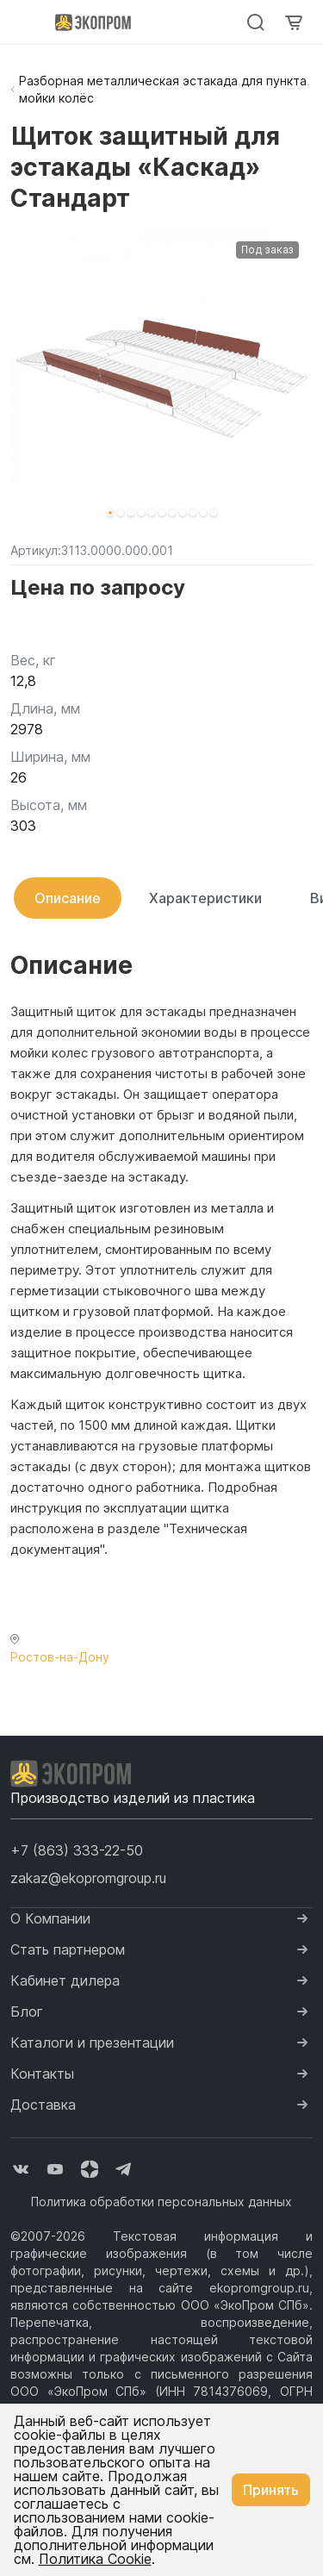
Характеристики (205, 898)
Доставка (43, 2104)
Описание (67, 898)
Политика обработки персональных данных (161, 2201)
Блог (26, 2011)
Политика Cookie (95, 2558)
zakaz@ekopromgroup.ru (88, 1878)
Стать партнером (67, 1949)
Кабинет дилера (65, 1980)
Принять (271, 2489)
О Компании (50, 1918)
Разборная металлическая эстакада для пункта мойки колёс (163, 89)
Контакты (42, 2073)
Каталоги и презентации (92, 2042)
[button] (110, 512)
